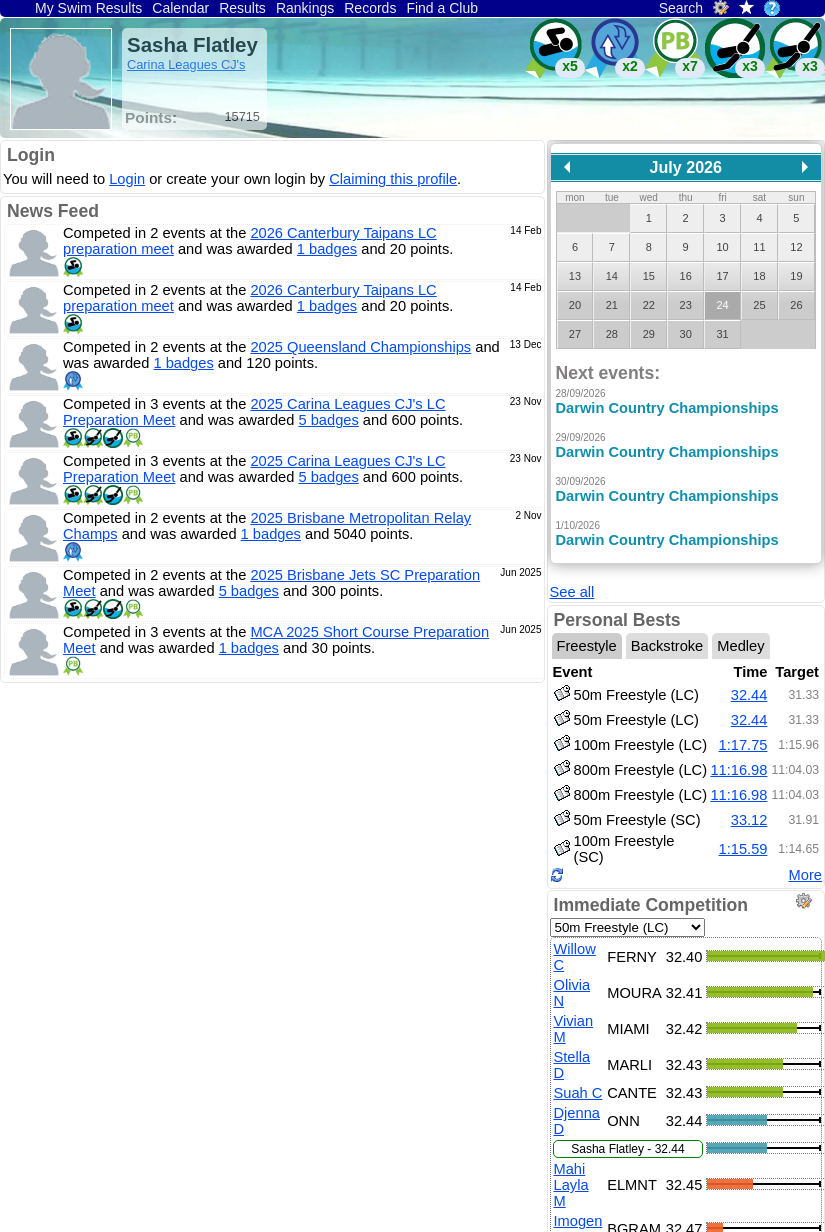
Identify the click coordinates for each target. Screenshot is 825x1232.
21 (612, 305)
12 (796, 247)
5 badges (328, 420)
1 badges (327, 249)
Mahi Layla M (571, 1170)
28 (612, 334)
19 (796, 276)
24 (722, 305)
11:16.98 (738, 755)
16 (686, 276)
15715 (242, 116)
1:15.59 (743, 834)
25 (759, 305)
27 (575, 334)
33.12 (749, 805)
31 (722, 334)
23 (686, 305)
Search (681, 8)
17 (722, 276)
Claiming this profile (393, 179)
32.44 (749, 680)
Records (370, 8)
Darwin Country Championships (667, 408)
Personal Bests (617, 605)
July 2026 (685, 167)
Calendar (180, 8)
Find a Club (442, 8)
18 (759, 276)
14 (612, 276)
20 (575, 305)
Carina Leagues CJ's (186, 64)
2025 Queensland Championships (360, 347)
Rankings (305, 8)
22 (649, 305)
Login (31, 155)
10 (722, 247)
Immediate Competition (651, 890)
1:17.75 (743, 730)
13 (575, 276)
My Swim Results (88, 8)
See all (572, 577)
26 (796, 305)
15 (649, 276)
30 (686, 334)
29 (649, 334)
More (805, 860)
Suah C (578, 1078)
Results (242, 8)
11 (759, 247)
